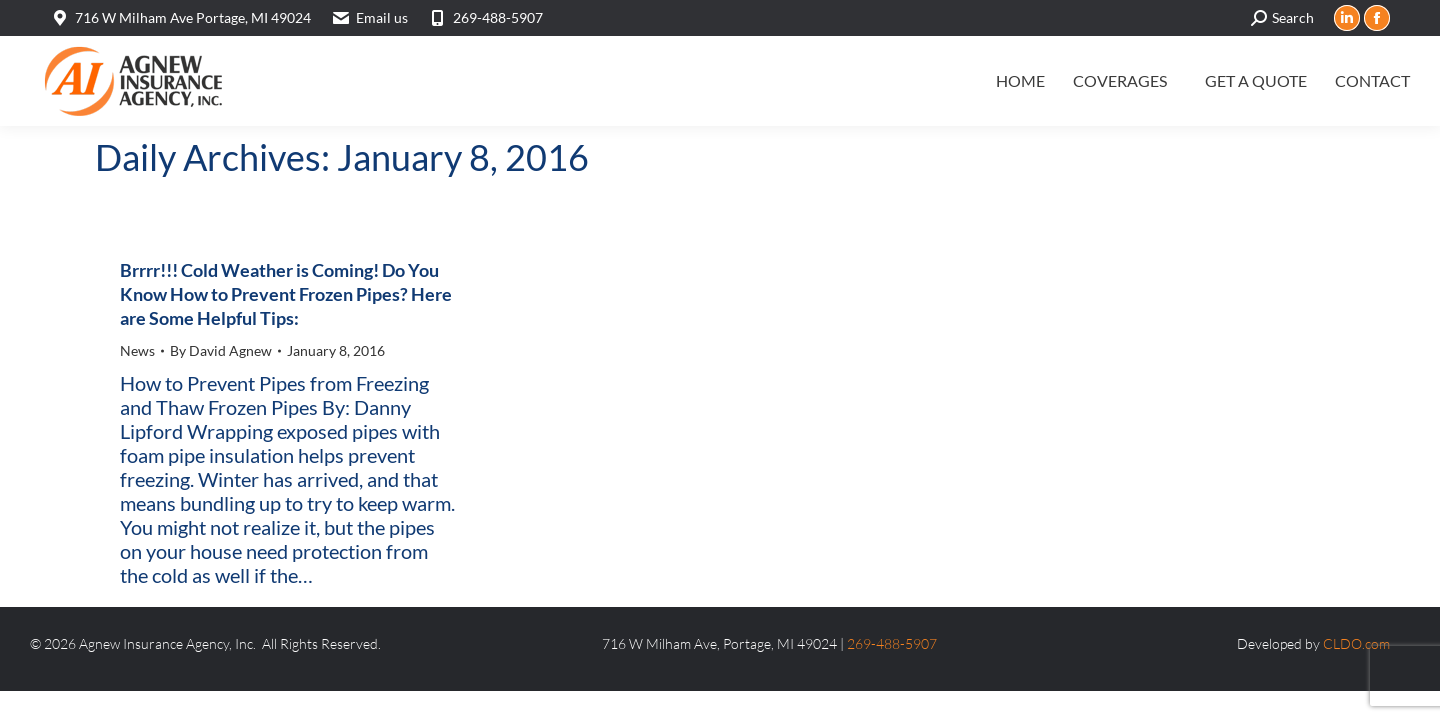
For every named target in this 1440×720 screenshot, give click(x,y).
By (221, 350)
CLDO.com (1356, 643)
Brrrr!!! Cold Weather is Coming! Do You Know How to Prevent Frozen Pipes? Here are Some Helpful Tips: (286, 294)
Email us (382, 17)
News (137, 350)
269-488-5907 (485, 18)
